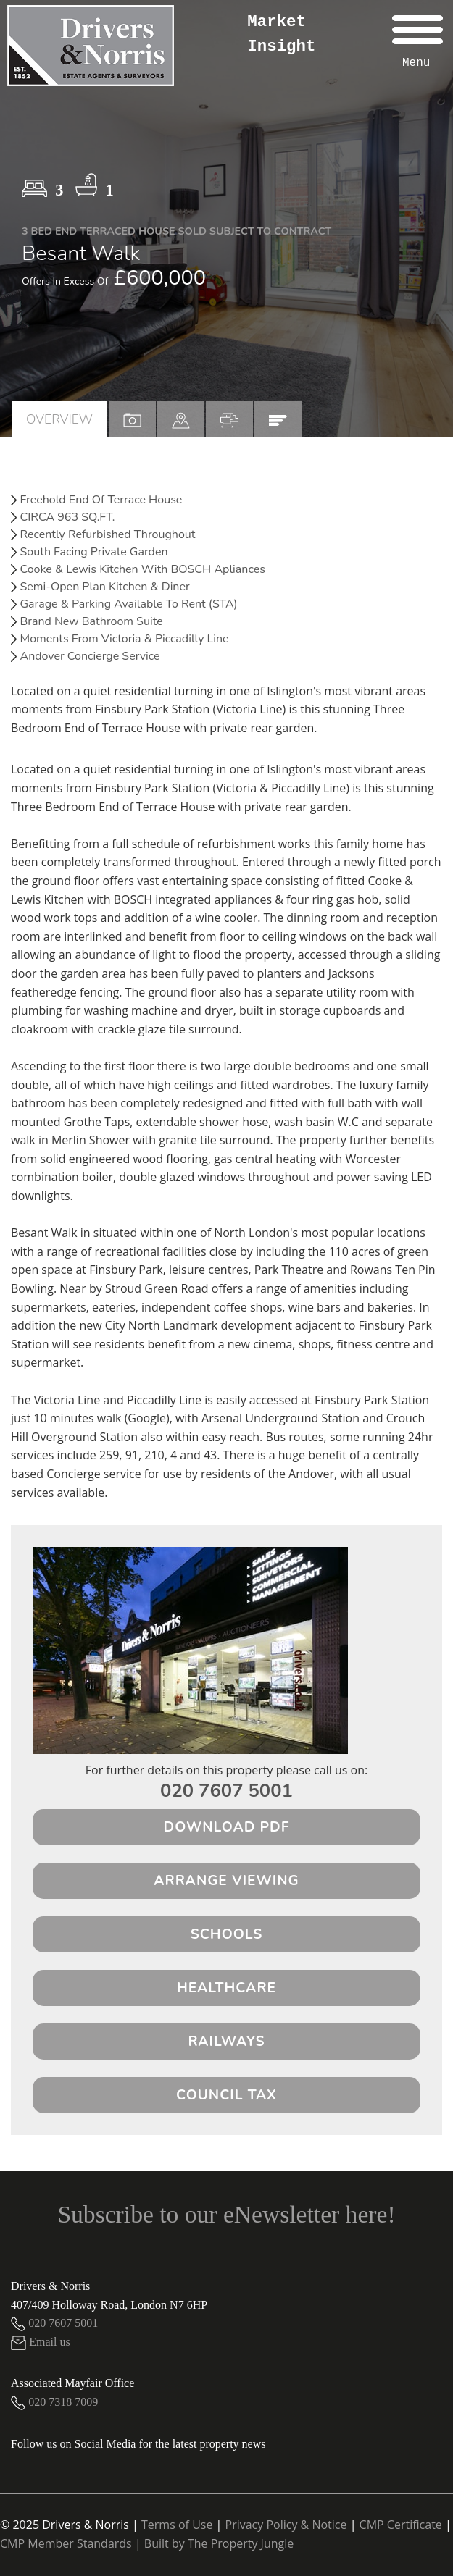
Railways (226, 2041)
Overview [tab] (59, 419)
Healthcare (226, 1988)
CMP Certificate (401, 2525)
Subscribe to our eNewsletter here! (226, 2214)
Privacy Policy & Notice (286, 2525)
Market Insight (281, 34)
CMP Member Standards (66, 2543)
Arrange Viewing (226, 1880)
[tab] (180, 419)
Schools (227, 1934)
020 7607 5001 (226, 1790)
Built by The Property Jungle (219, 2543)
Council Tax (226, 2095)
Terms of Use (176, 2525)
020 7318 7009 (54, 2402)
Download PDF (227, 1827)
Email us (40, 2342)
